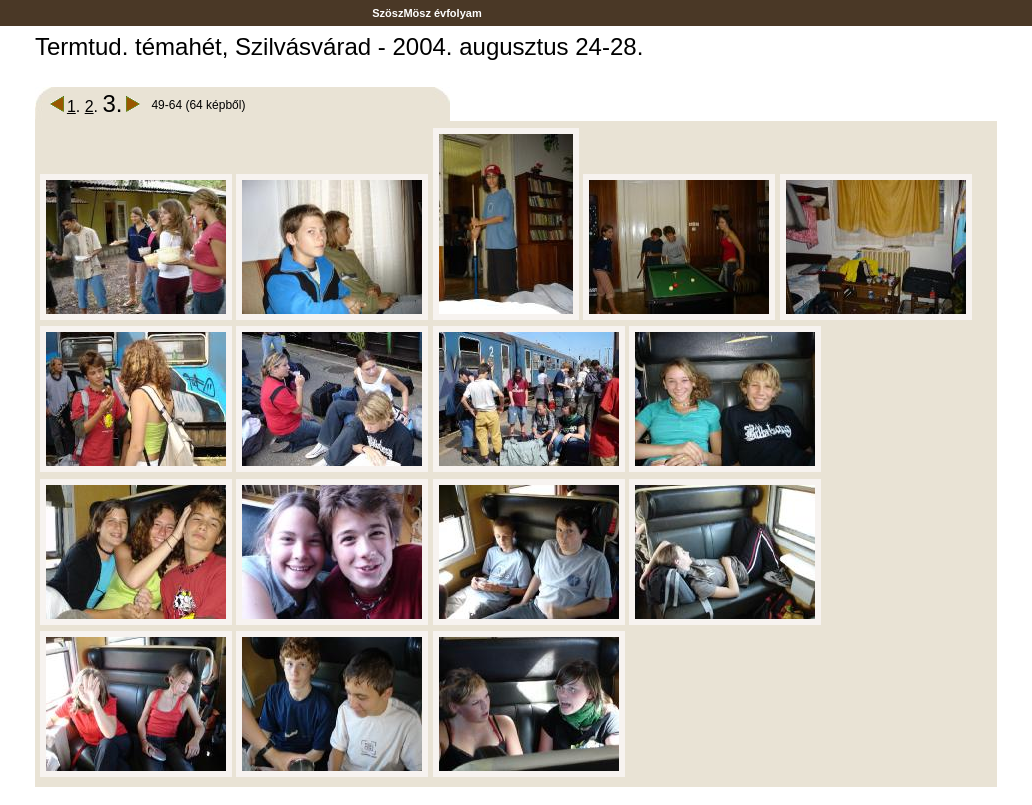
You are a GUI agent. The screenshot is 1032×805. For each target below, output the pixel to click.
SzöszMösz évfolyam (427, 13)
